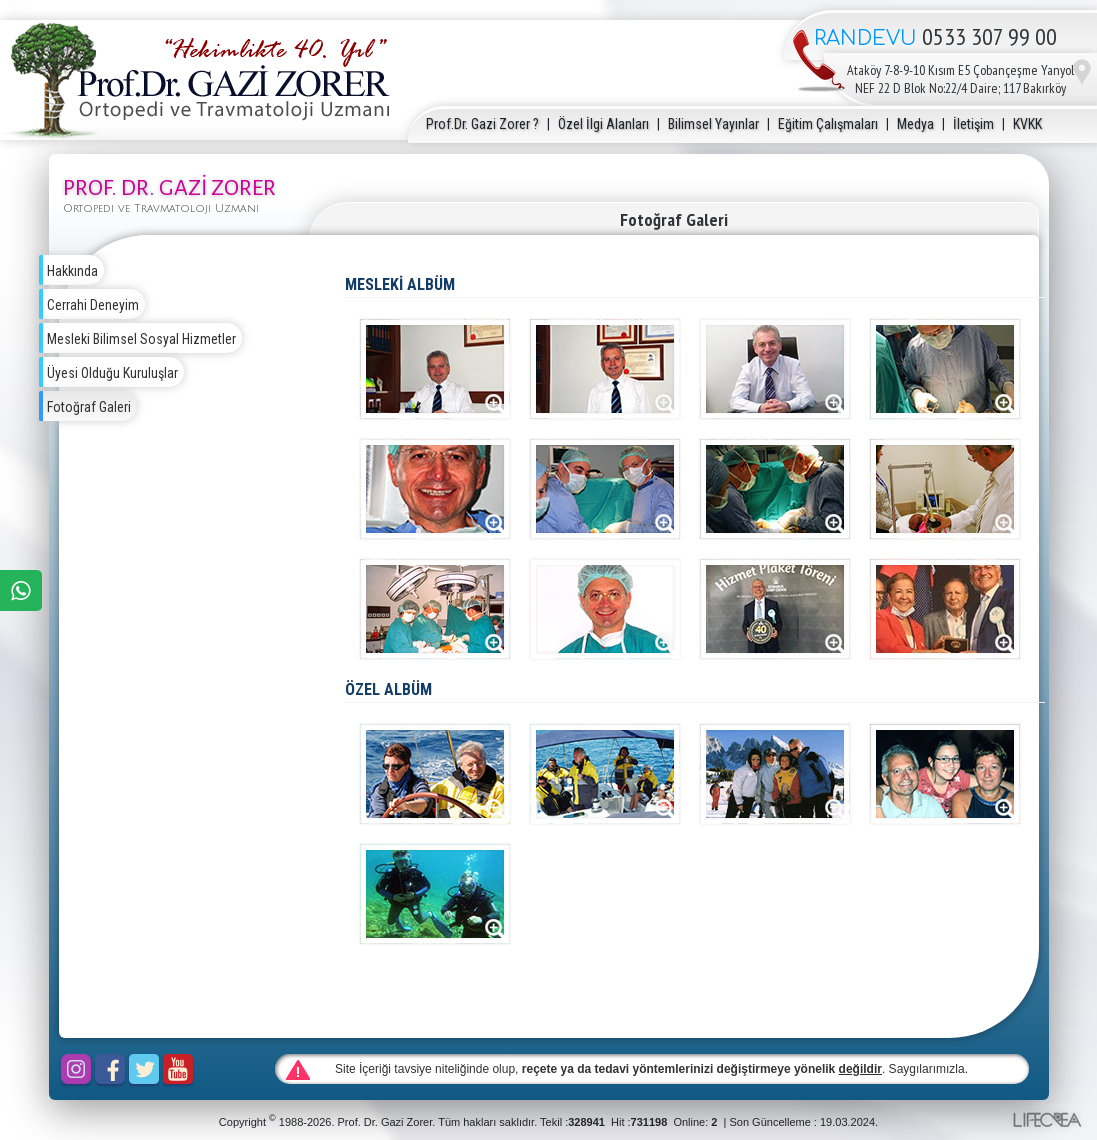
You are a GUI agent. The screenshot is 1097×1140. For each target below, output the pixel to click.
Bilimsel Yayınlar (713, 124)
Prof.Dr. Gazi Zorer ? (482, 124)
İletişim (973, 124)
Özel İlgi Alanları (603, 124)
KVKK (1027, 124)
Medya (915, 124)
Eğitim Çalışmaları (828, 124)
